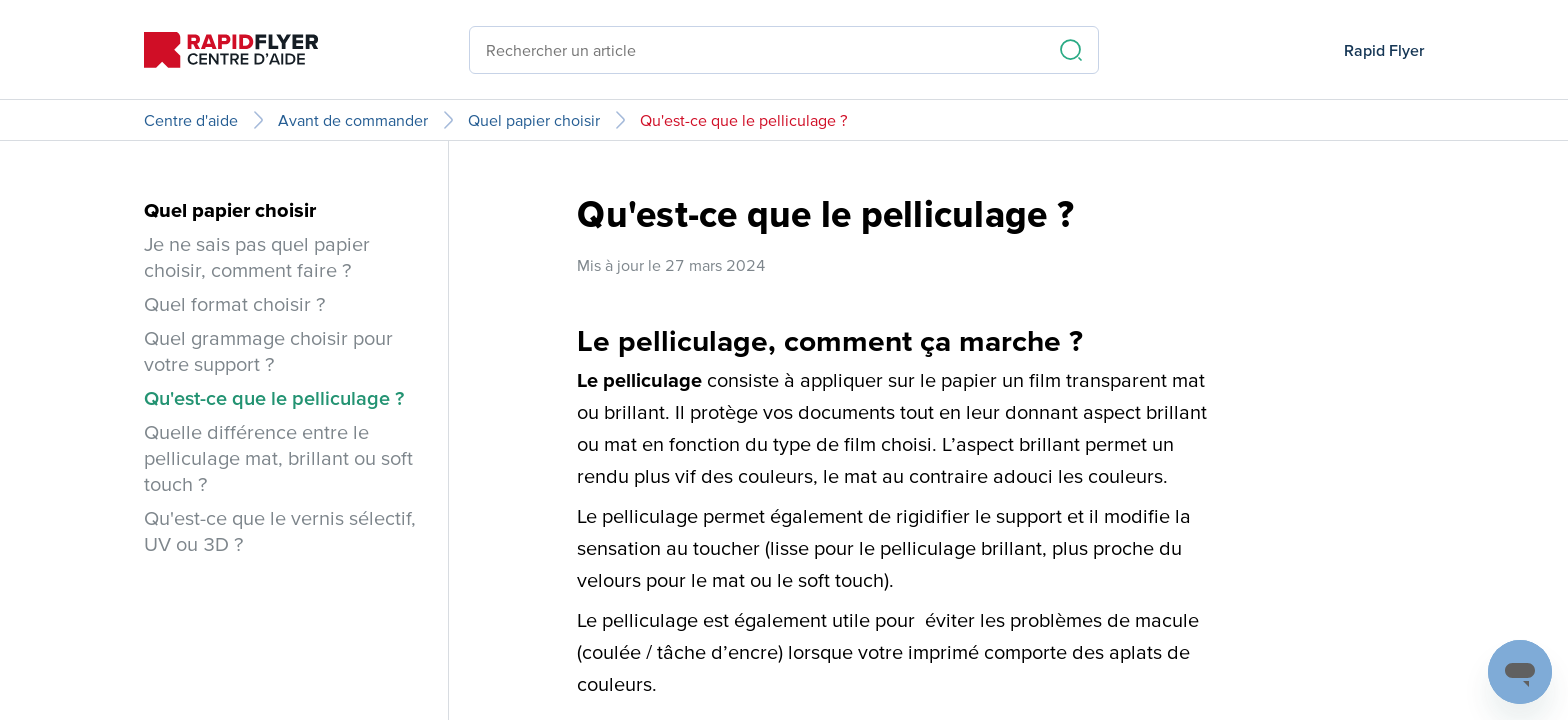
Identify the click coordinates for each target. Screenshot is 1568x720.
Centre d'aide (191, 120)
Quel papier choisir (534, 120)
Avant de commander (353, 120)
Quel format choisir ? (234, 304)
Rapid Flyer (1384, 50)
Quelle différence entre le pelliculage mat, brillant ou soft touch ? (278, 458)
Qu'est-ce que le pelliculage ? (744, 120)
